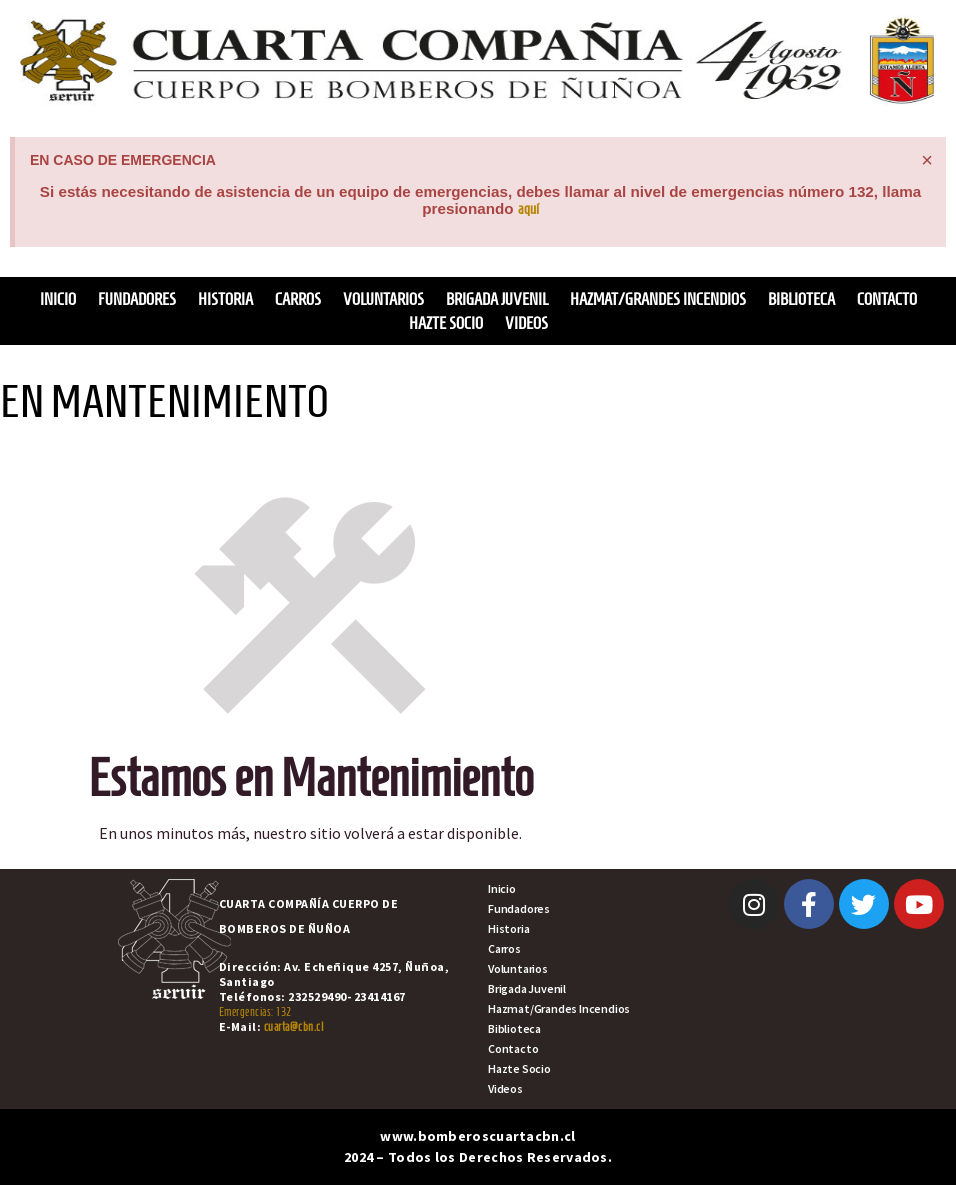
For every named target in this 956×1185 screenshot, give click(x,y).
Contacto (887, 299)
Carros (298, 299)
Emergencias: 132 (255, 1011)
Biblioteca (801, 299)
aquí (528, 208)
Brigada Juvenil (497, 299)
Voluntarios (383, 299)
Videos (526, 323)
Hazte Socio (446, 323)
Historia (225, 299)
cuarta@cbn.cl (294, 1026)
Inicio (58, 299)
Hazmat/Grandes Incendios (658, 299)
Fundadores (137, 299)
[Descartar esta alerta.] (927, 160)
